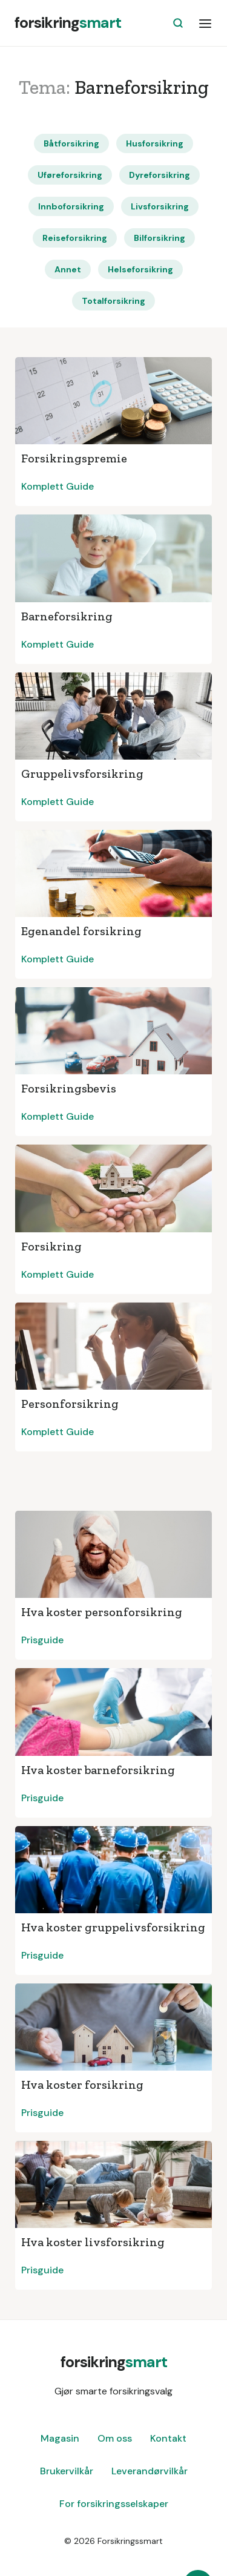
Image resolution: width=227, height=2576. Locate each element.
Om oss (114, 2438)
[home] (68, 23)
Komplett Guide (57, 486)
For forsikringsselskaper (113, 2503)
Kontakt (168, 2438)
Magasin (60, 2438)
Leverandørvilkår (149, 2471)
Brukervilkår (66, 2471)
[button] (205, 23)
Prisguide (42, 1640)
